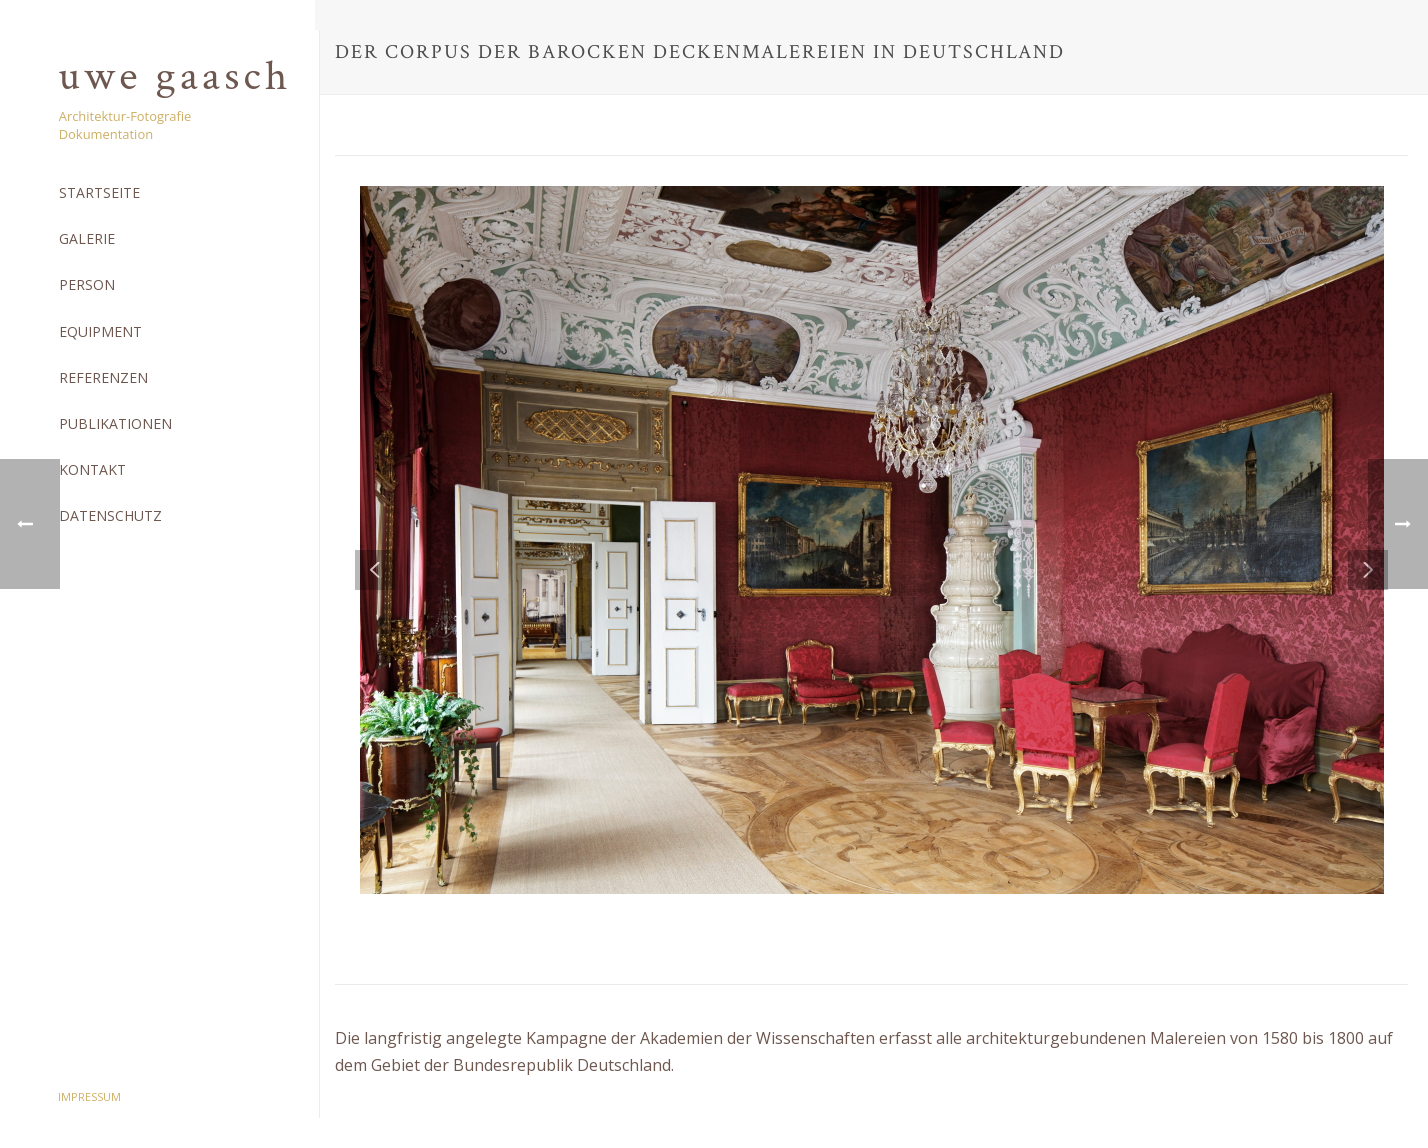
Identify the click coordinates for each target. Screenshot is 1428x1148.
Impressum (89, 1096)
